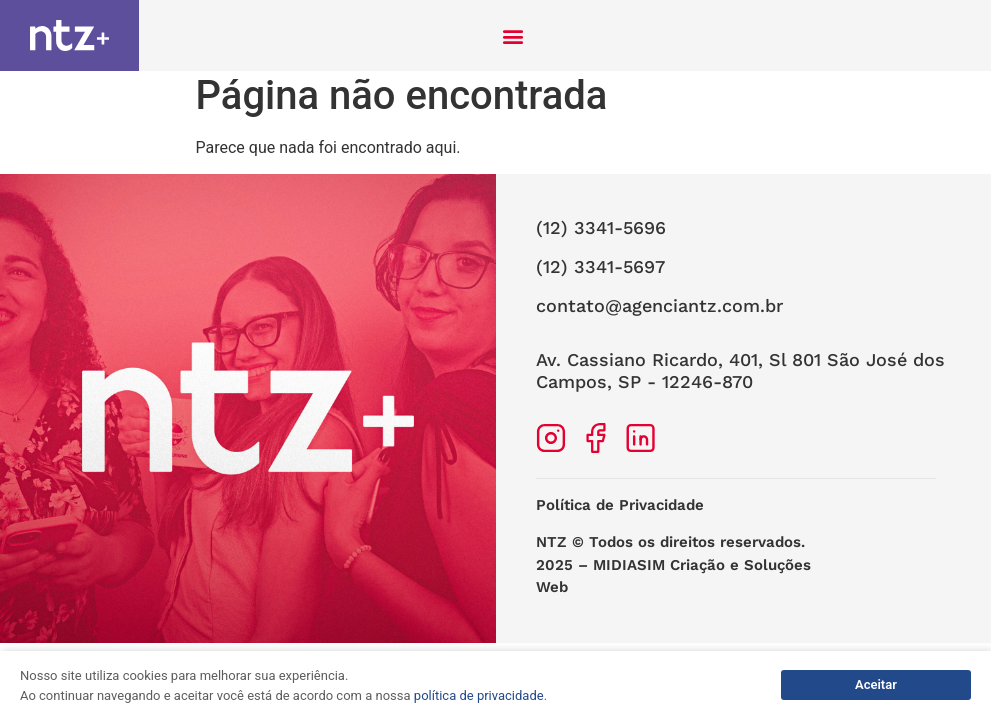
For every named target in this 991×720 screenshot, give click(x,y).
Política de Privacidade (620, 513)
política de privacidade (479, 695)
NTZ (551, 550)
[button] (513, 35)
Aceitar (876, 684)
